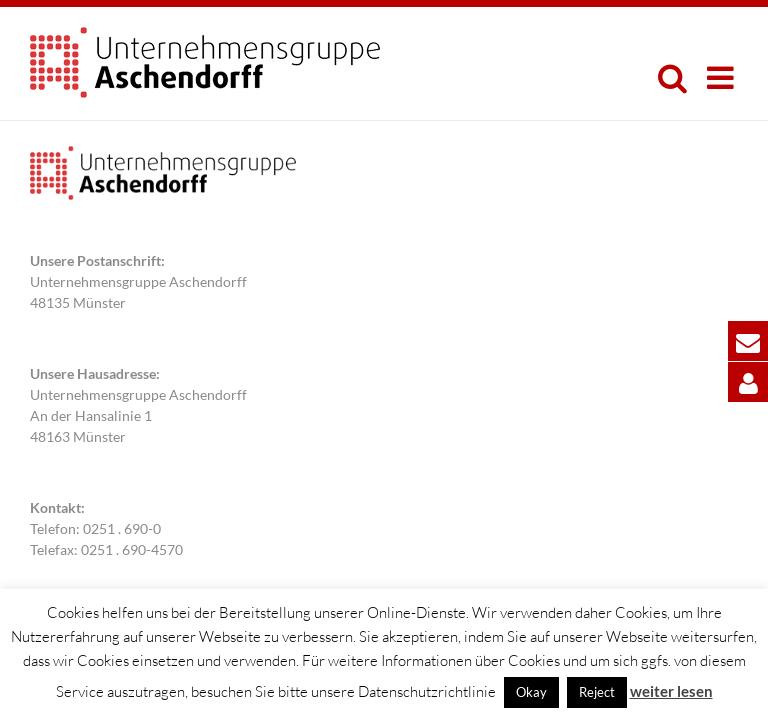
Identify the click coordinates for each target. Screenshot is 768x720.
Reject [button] (597, 692)
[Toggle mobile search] (672, 77)
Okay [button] (531, 692)
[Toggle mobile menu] (722, 77)
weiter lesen (671, 691)
